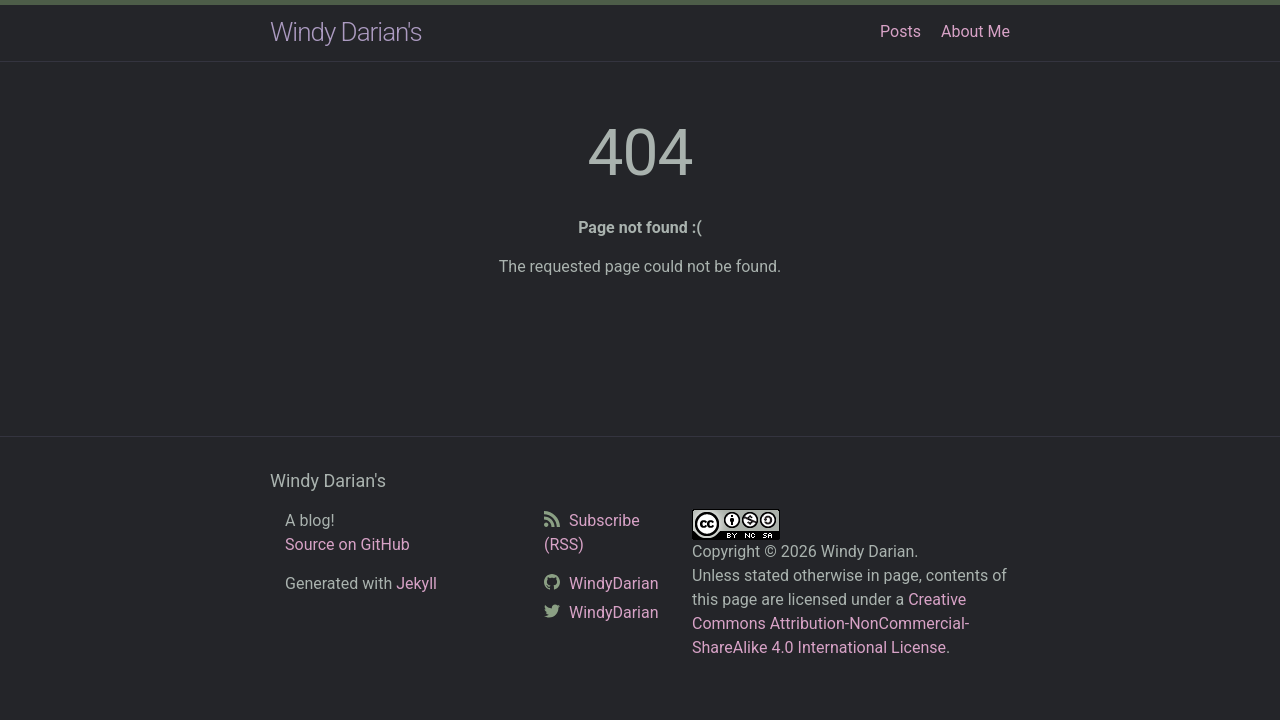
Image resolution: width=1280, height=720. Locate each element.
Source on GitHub (347, 544)
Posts (900, 31)
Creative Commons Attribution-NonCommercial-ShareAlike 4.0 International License (830, 623)
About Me (975, 31)
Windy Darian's (346, 32)
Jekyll (416, 583)
